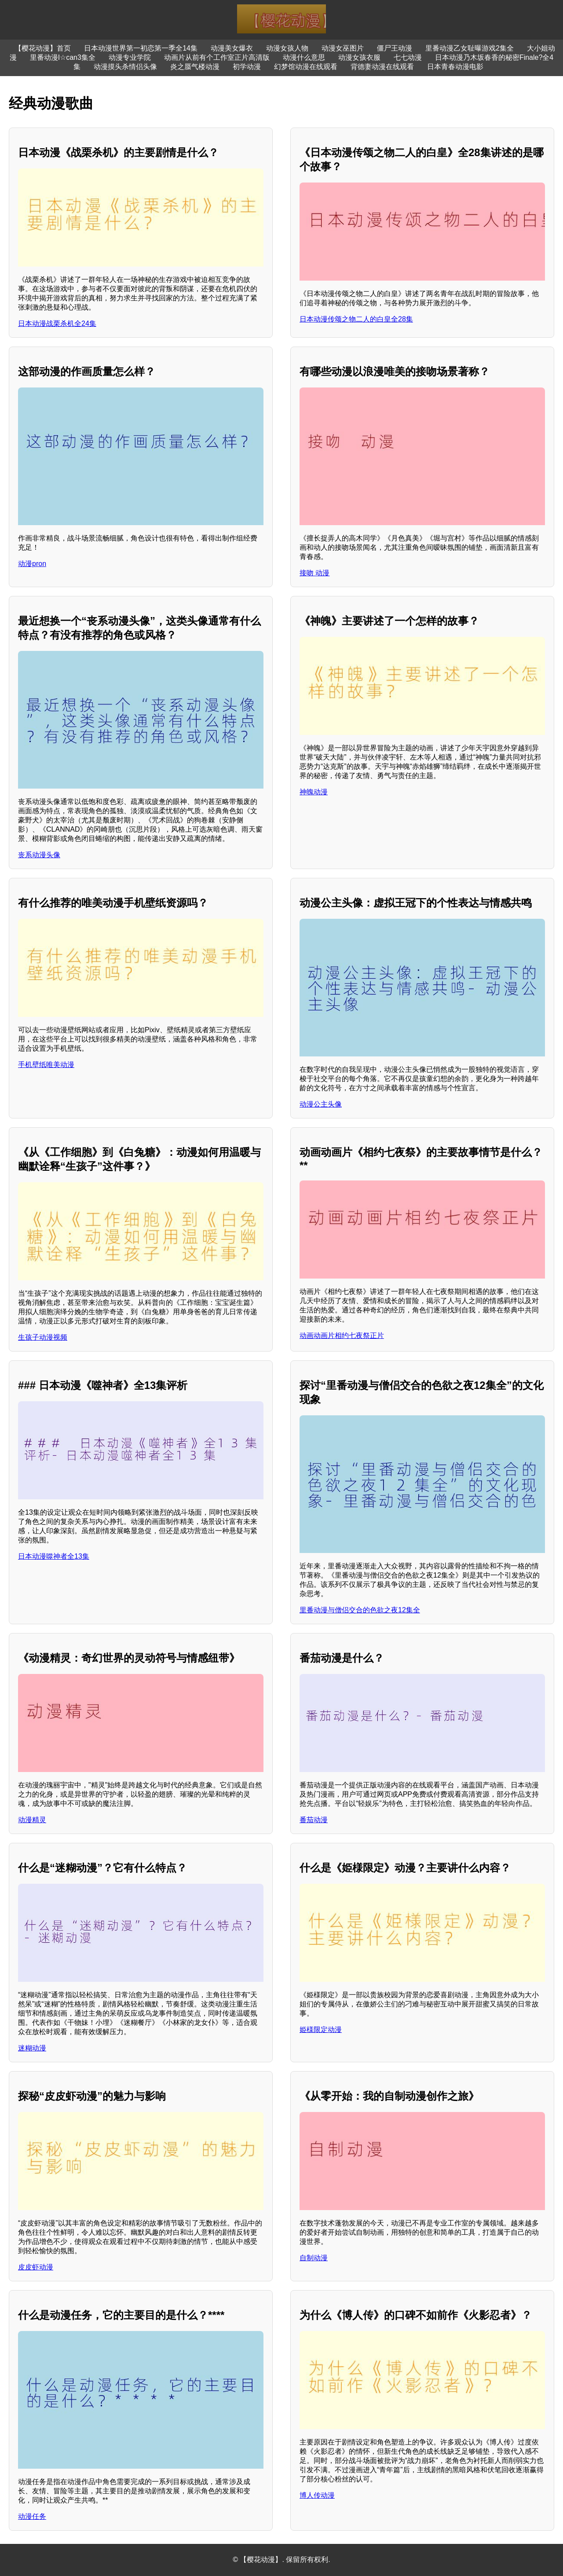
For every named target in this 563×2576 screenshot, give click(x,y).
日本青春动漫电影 (455, 66)
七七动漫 (408, 57)
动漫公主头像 (321, 1104)
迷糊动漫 (32, 2048)
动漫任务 (32, 2516)
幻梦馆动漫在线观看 (305, 66)
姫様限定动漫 (321, 2029)
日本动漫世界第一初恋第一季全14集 (140, 48)
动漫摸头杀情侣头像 (125, 66)
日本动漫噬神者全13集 (53, 1556)
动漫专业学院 (130, 57)
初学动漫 (247, 66)
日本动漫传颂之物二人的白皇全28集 (356, 319)
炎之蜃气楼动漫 (194, 66)
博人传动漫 (317, 2495)
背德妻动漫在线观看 (382, 66)
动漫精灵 (32, 1819)
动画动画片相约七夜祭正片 (342, 1335)
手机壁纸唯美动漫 (46, 1064)
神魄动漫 (314, 792)
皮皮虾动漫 (35, 2267)
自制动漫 (314, 2258)
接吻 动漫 (314, 573)
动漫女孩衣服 (359, 57)
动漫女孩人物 (287, 48)
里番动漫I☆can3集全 (62, 57)
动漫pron (32, 563)
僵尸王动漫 (394, 48)
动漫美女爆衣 (232, 48)
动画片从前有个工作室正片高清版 (217, 57)
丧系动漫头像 (39, 855)
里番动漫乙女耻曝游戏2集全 (469, 48)
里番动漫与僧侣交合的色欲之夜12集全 (360, 1610)
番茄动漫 (314, 1819)
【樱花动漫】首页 (43, 48)
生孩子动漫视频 (42, 1337)
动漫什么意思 (304, 57)
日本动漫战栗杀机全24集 (57, 323)
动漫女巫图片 (343, 48)
